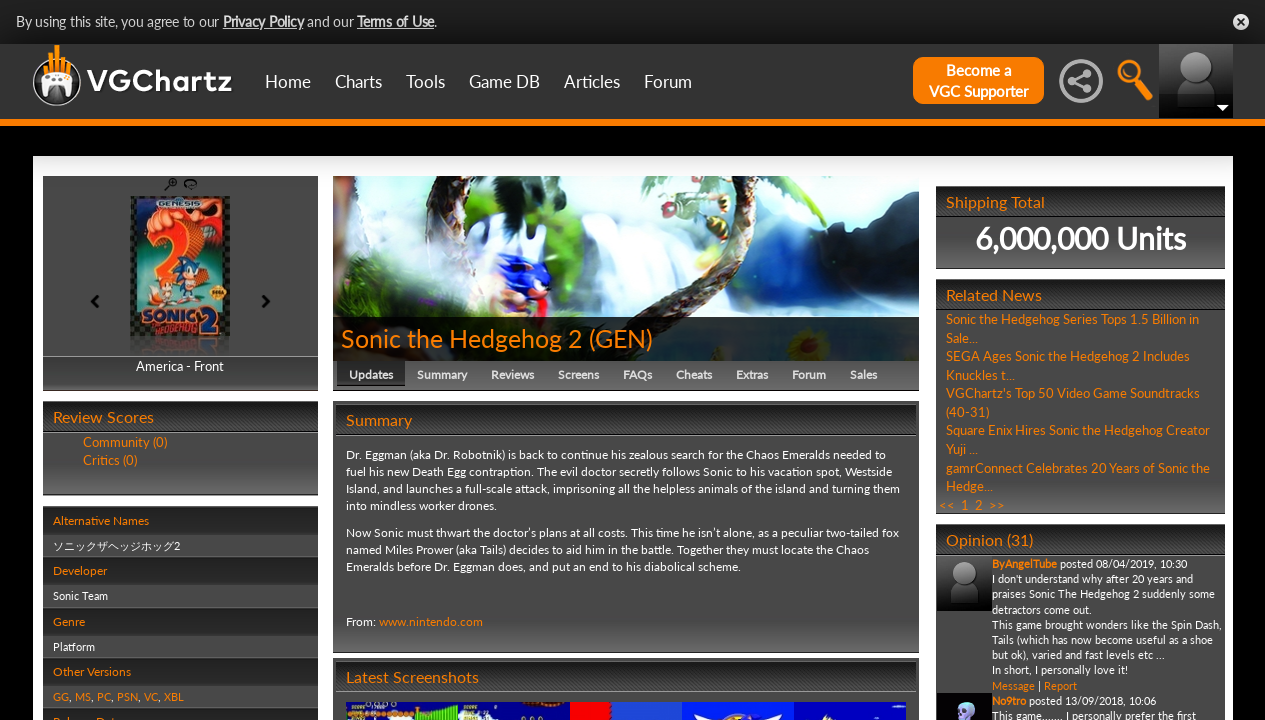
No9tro (1009, 700)
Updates (371, 374)
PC (104, 696)
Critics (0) (110, 460)
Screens (578, 374)
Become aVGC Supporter (978, 80)
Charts (358, 81)
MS (83, 696)
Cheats (694, 374)
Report (1060, 685)
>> (997, 505)
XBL (174, 696)
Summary (442, 374)
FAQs (637, 374)
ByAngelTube (1024, 563)
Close (1241, 22)
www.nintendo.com (431, 621)
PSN (127, 696)
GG (61, 696)
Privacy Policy (263, 21)
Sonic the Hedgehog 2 (462, 338)
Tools (425, 81)
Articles (592, 81)
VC (151, 696)
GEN (620, 338)
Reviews (512, 374)
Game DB (504, 81)
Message (1013, 685)
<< (947, 505)
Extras (752, 374)
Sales (863, 374)
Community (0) (125, 442)
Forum (668, 81)
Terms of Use (395, 21)
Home (288, 81)
